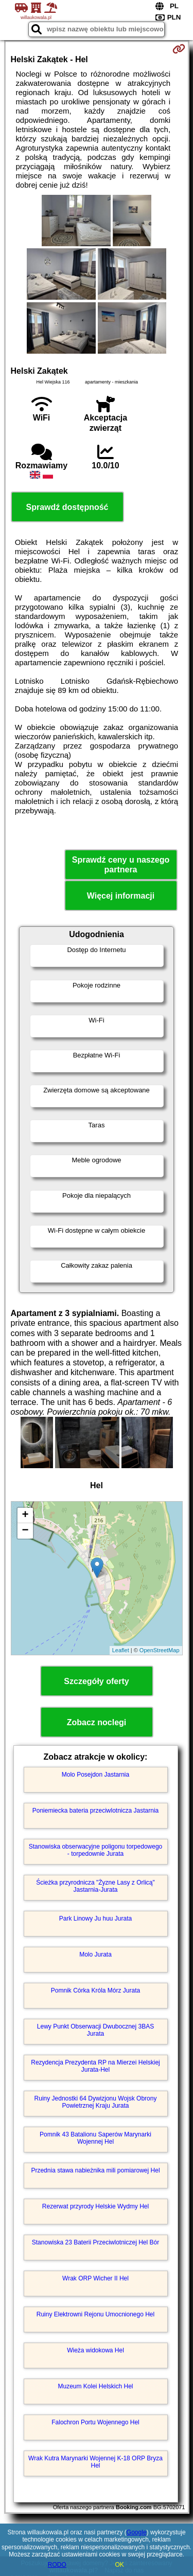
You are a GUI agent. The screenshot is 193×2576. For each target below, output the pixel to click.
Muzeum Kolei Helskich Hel (95, 2386)
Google (137, 2532)
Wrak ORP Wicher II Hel (95, 2278)
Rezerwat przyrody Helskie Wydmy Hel (95, 2206)
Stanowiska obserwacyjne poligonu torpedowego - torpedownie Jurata (96, 1850)
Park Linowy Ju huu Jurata (95, 1918)
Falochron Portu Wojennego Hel (95, 2422)
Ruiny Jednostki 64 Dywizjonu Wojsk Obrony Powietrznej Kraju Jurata (95, 2102)
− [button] (25, 1531)
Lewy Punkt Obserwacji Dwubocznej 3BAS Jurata (95, 2030)
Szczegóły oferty (96, 1681)
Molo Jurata (95, 1954)
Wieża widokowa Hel (95, 2350)
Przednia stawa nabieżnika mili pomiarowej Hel (95, 2170)
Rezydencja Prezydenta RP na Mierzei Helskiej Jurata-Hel (95, 2066)
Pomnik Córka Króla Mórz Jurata (95, 1990)
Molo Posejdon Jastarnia (95, 1774)
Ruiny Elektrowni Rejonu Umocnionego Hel (95, 2314)
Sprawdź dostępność (67, 507)
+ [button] (25, 1515)
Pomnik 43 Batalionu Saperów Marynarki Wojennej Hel (95, 2138)
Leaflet (120, 1650)
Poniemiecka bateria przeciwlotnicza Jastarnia (95, 1810)
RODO (57, 2564)
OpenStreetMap (159, 1650)
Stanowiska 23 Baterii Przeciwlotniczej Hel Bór (95, 2242)
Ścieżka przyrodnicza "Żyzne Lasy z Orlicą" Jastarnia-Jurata (95, 1886)
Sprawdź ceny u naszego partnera (120, 864)
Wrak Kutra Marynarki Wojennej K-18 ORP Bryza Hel (95, 2462)
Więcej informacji (120, 895)
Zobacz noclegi (97, 1722)
